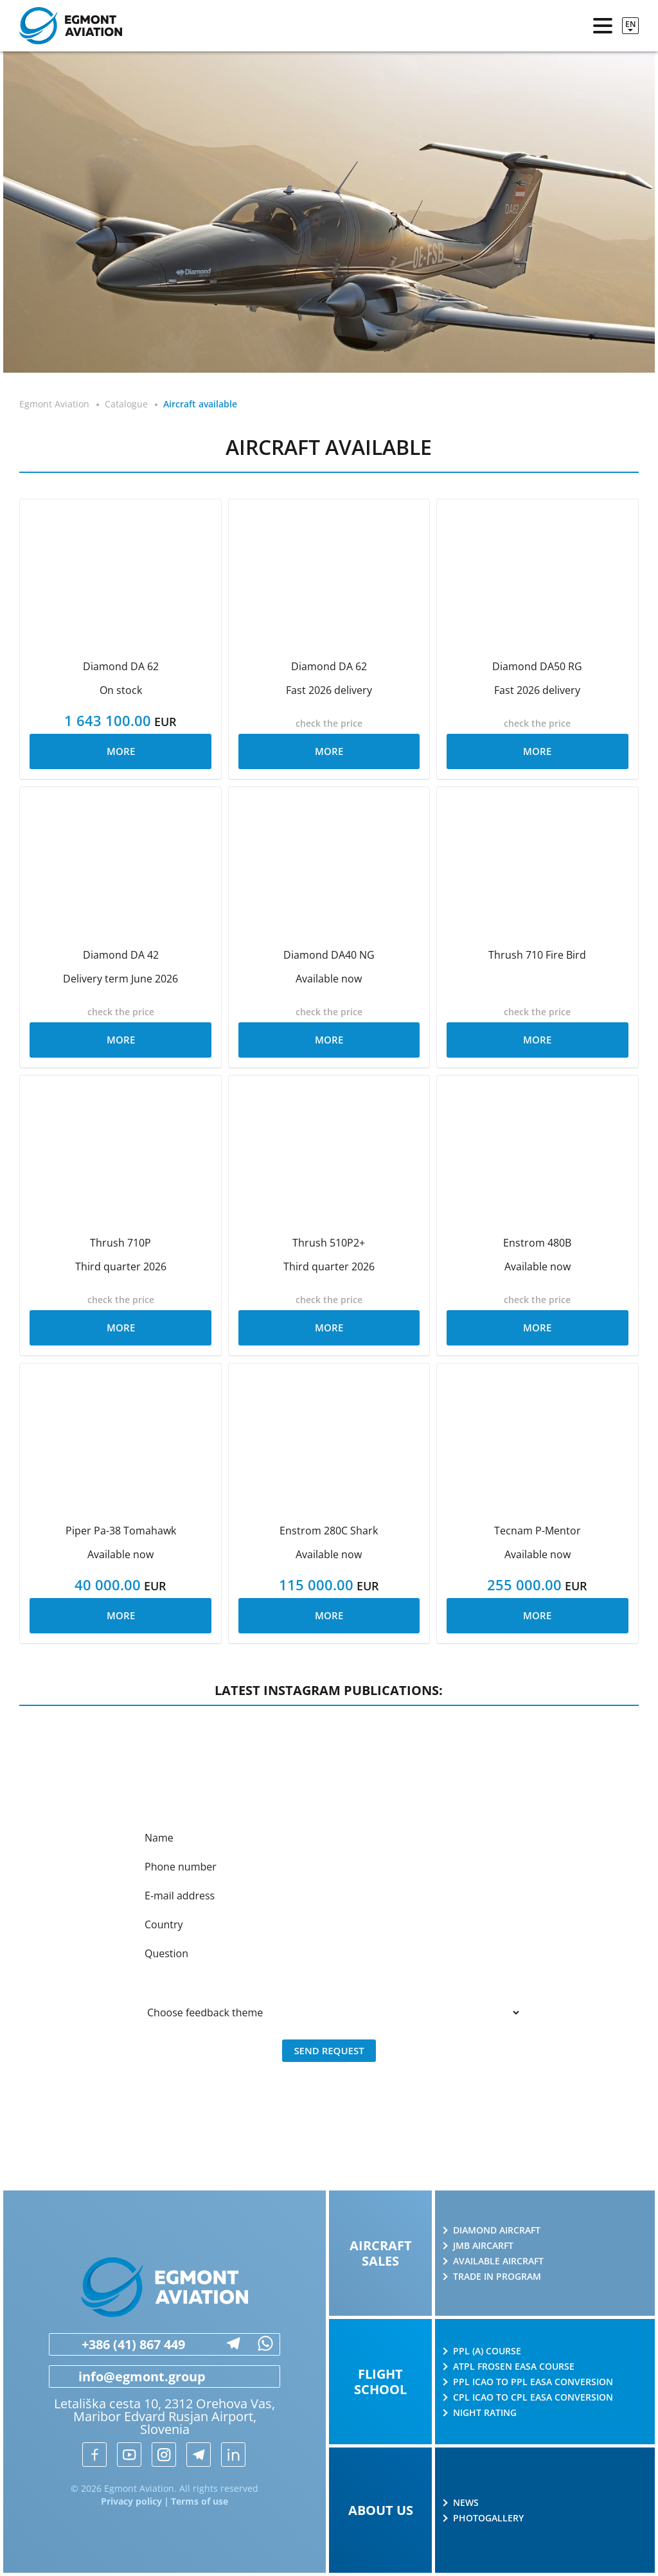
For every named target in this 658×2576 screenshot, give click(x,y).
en (630, 24)
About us (380, 2510)
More (121, 751)
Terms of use (199, 2501)
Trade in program (497, 2276)
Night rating (485, 2412)
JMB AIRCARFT (483, 2245)
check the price (329, 723)
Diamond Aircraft (496, 2230)
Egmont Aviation (54, 404)
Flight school (380, 2381)
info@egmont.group (127, 2376)
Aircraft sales (381, 2253)
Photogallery (488, 2518)
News (466, 2502)
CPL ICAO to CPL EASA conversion (533, 2397)
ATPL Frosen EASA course (513, 2366)
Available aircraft (498, 2261)
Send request (329, 2050)
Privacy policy (131, 2501)
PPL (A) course (487, 2351)
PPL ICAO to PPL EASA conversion (533, 2381)
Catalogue (126, 404)
